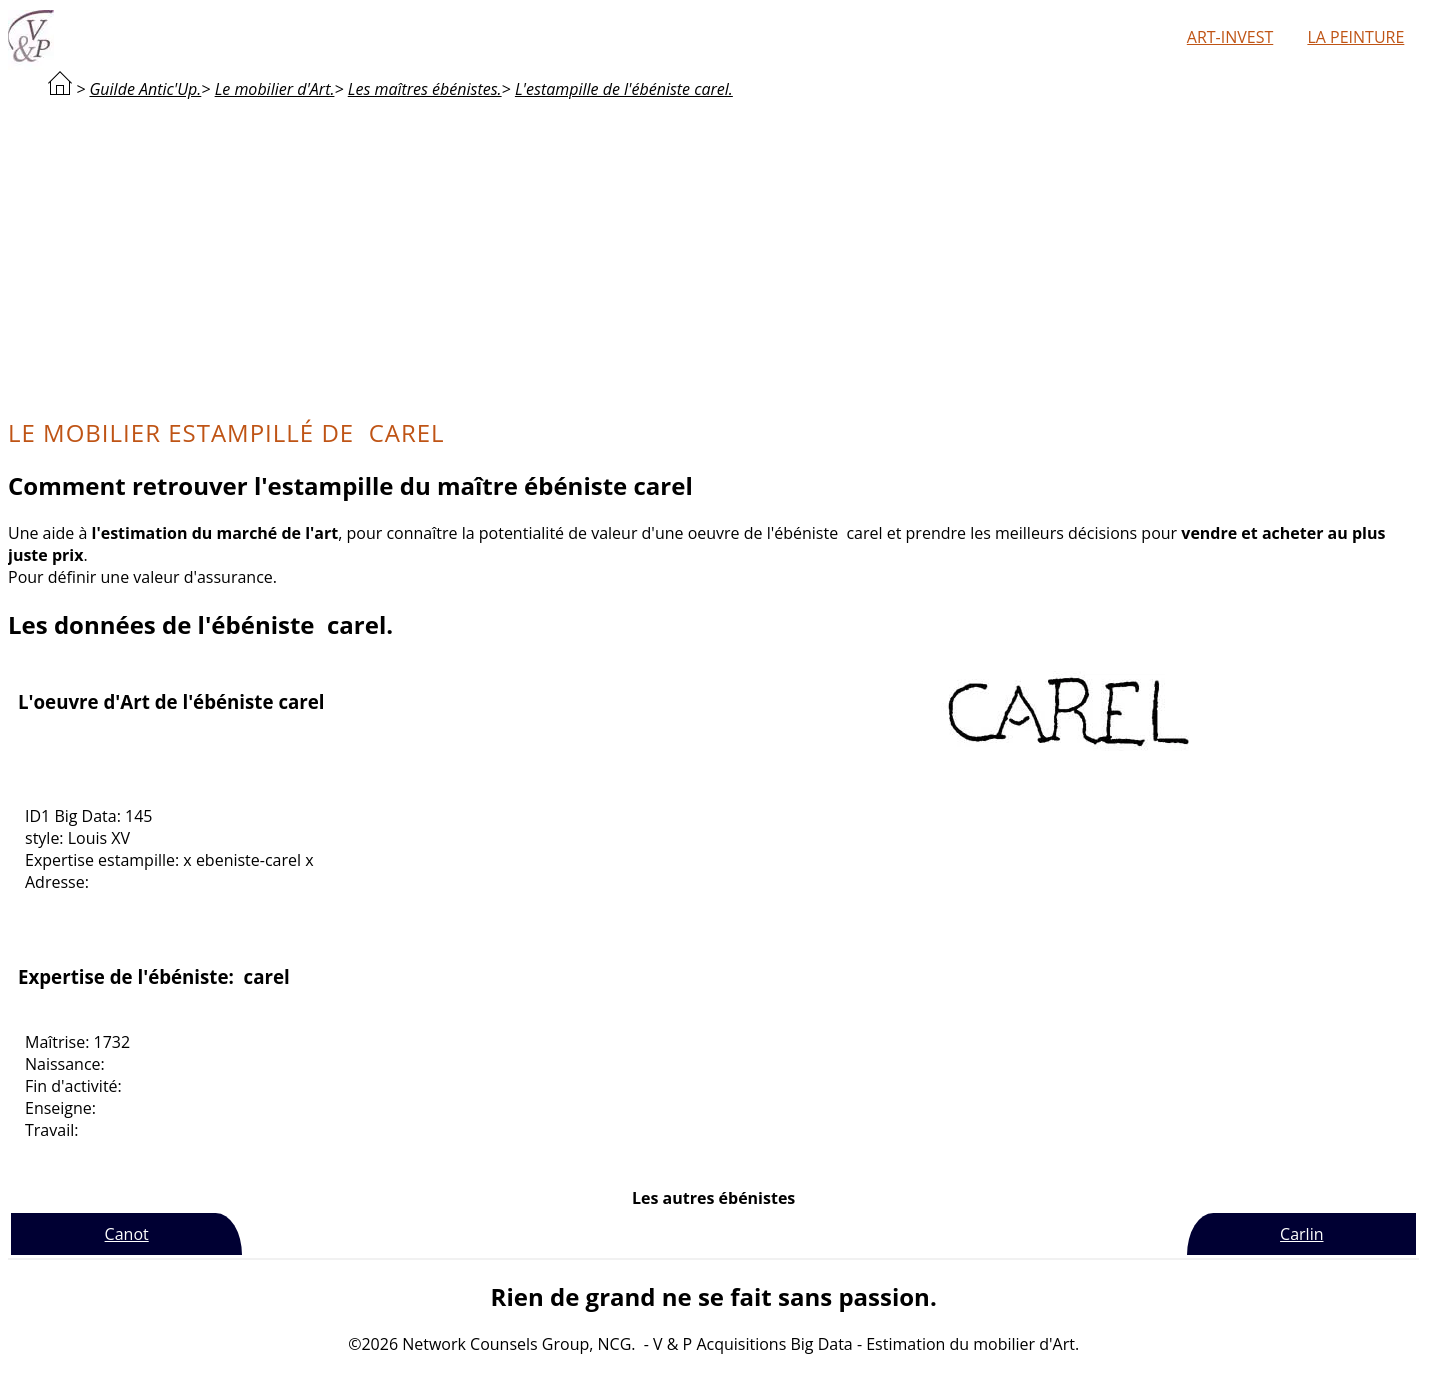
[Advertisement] (714, 256)
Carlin (1301, 1234)
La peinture (1355, 37)
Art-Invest (1230, 37)
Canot (127, 1234)
